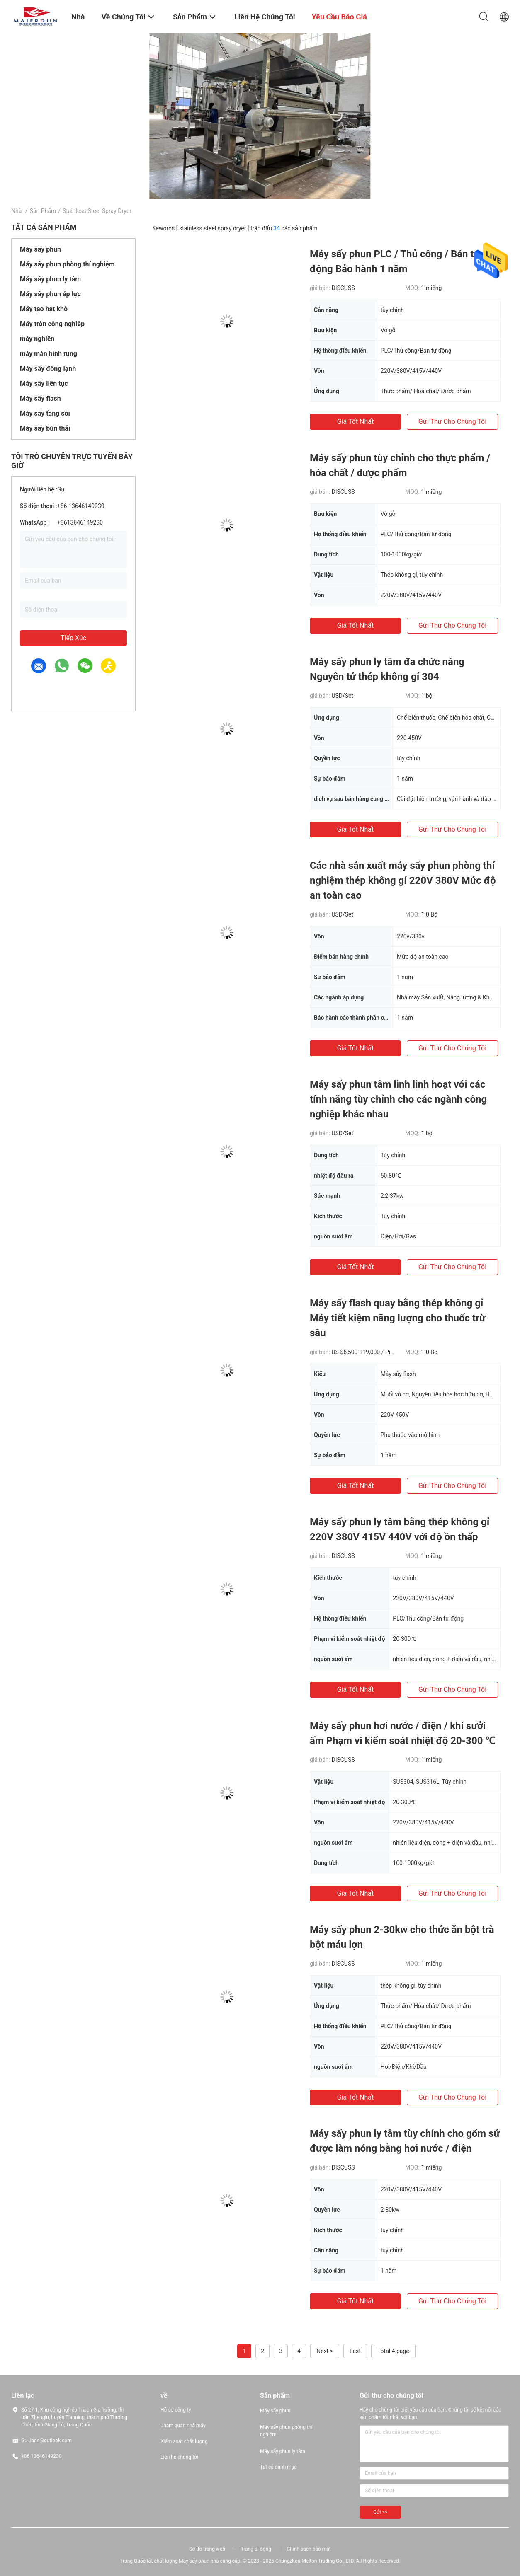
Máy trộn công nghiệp (52, 324)
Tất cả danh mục (278, 2467)
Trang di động (256, 2549)
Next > (324, 2351)
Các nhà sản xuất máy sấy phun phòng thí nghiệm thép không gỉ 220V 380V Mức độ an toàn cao (403, 880)
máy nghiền (37, 339)
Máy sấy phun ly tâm (50, 279)
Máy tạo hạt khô (44, 309)
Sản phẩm (43, 211)
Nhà (16, 211)
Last (355, 2351)
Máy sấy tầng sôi (45, 413)
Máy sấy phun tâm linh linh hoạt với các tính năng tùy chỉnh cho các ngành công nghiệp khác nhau (398, 1099)
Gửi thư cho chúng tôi (452, 422)
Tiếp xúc (73, 638)
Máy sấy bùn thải (45, 428)
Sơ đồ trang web (207, 2549)
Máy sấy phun (40, 249)
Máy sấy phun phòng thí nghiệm (67, 264)
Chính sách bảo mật (308, 2549)
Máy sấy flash (40, 398)
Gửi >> (380, 2512)
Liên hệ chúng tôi (179, 2457)
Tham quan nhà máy (183, 2425)
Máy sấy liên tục (44, 383)
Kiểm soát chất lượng (184, 2441)
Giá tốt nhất (355, 422)
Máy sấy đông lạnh (48, 368)
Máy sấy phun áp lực (50, 294)
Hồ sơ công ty (175, 2410)
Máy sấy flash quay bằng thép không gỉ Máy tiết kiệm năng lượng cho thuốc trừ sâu (398, 1318)
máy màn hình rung (48, 354)
